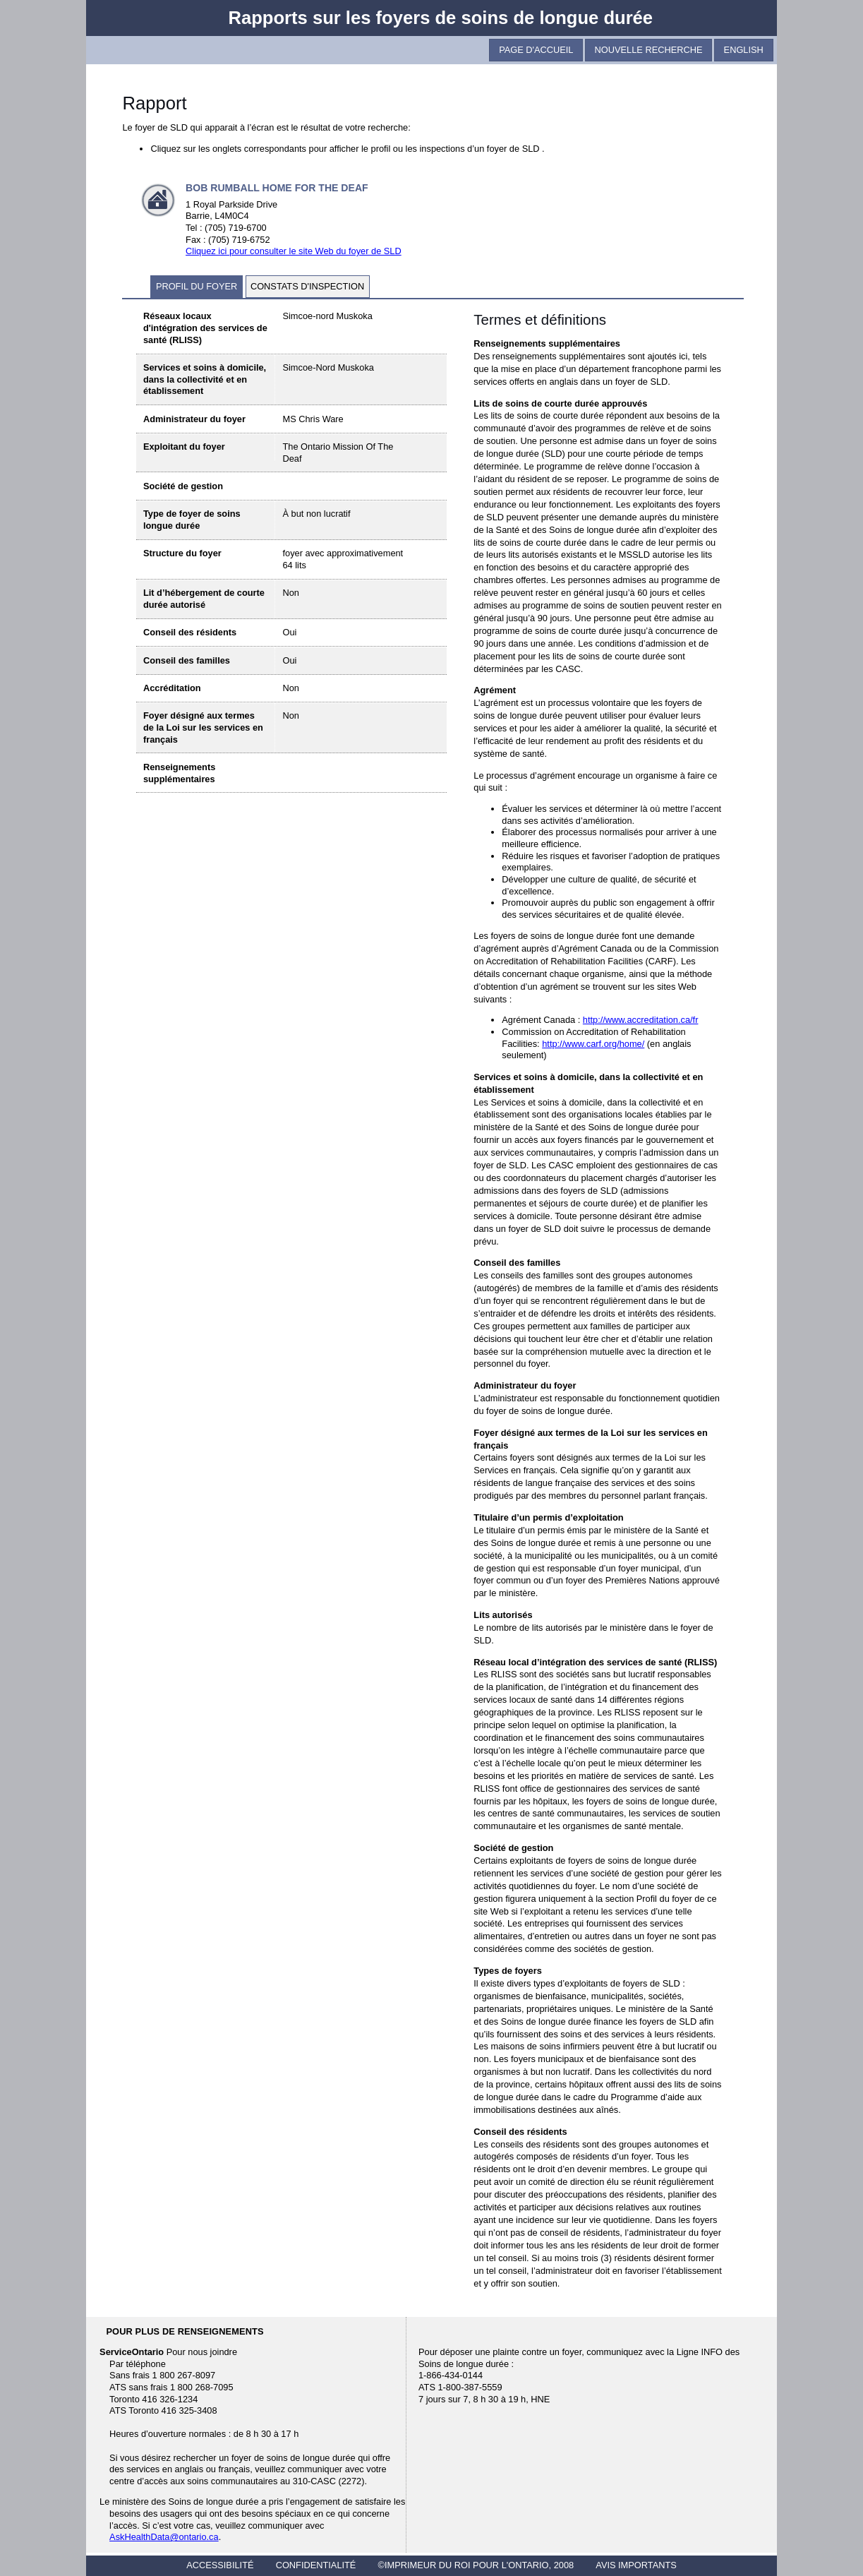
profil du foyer (196, 286)
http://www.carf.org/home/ (593, 1043)
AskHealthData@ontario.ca (164, 2537)
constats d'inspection (307, 286)
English (744, 49)
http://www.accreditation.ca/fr (641, 1019)
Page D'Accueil (536, 49)
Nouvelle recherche (649, 49)
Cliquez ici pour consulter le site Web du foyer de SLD (294, 251)
